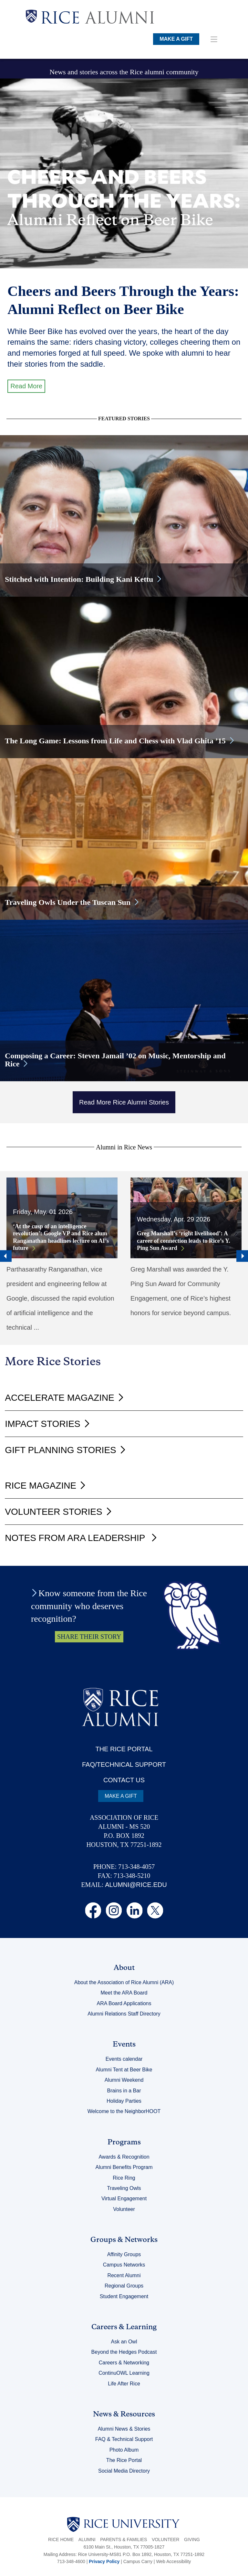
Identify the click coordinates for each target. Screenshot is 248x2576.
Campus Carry (137, 2561)
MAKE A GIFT (176, 39)
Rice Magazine (40, 1486)
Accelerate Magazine (59, 1398)
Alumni (87, 2539)
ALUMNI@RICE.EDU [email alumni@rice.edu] (136, 1884)
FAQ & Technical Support (124, 2439)
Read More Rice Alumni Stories (124, 1102)
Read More (26, 386)
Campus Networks (124, 2264)
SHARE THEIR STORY (89, 1636)
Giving (192, 2539)
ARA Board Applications (124, 2003)
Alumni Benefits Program (124, 2167)
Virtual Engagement (124, 2198)
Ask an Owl (124, 2341)
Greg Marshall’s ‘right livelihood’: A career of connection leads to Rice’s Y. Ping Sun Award (183, 1240)
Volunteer (124, 2209)
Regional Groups (124, 2285)
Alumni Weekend (124, 2080)
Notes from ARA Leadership (76, 1538)
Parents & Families (123, 2539)
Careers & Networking (124, 2362)
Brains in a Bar (124, 2090)
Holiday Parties (124, 2101)
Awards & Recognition (123, 2157)
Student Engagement (124, 2296)
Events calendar (124, 2059)
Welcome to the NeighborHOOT (124, 2111)
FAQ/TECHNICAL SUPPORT (124, 1764)
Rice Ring (124, 2178)
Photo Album (124, 2450)
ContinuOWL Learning (124, 2373)
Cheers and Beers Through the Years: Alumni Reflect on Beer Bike (123, 300)
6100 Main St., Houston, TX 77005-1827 (124, 2547)
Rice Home (61, 2539)
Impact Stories (42, 1424)
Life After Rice (124, 2383)
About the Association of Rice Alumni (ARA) (124, 1982)
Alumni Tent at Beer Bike (124, 2069)
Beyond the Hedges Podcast (124, 2352)
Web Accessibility (173, 2561)
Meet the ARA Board (124, 1992)
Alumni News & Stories (124, 2429)
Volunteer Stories (53, 1512)
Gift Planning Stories (60, 1450)
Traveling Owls (124, 2188)
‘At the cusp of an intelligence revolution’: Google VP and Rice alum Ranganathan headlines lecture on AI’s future (61, 1237)
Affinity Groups (124, 2254)
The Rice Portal (124, 2460)
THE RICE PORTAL (123, 1749)
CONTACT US (124, 1780)
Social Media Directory (124, 2471)
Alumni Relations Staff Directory (124, 2013)
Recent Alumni (123, 2275)
